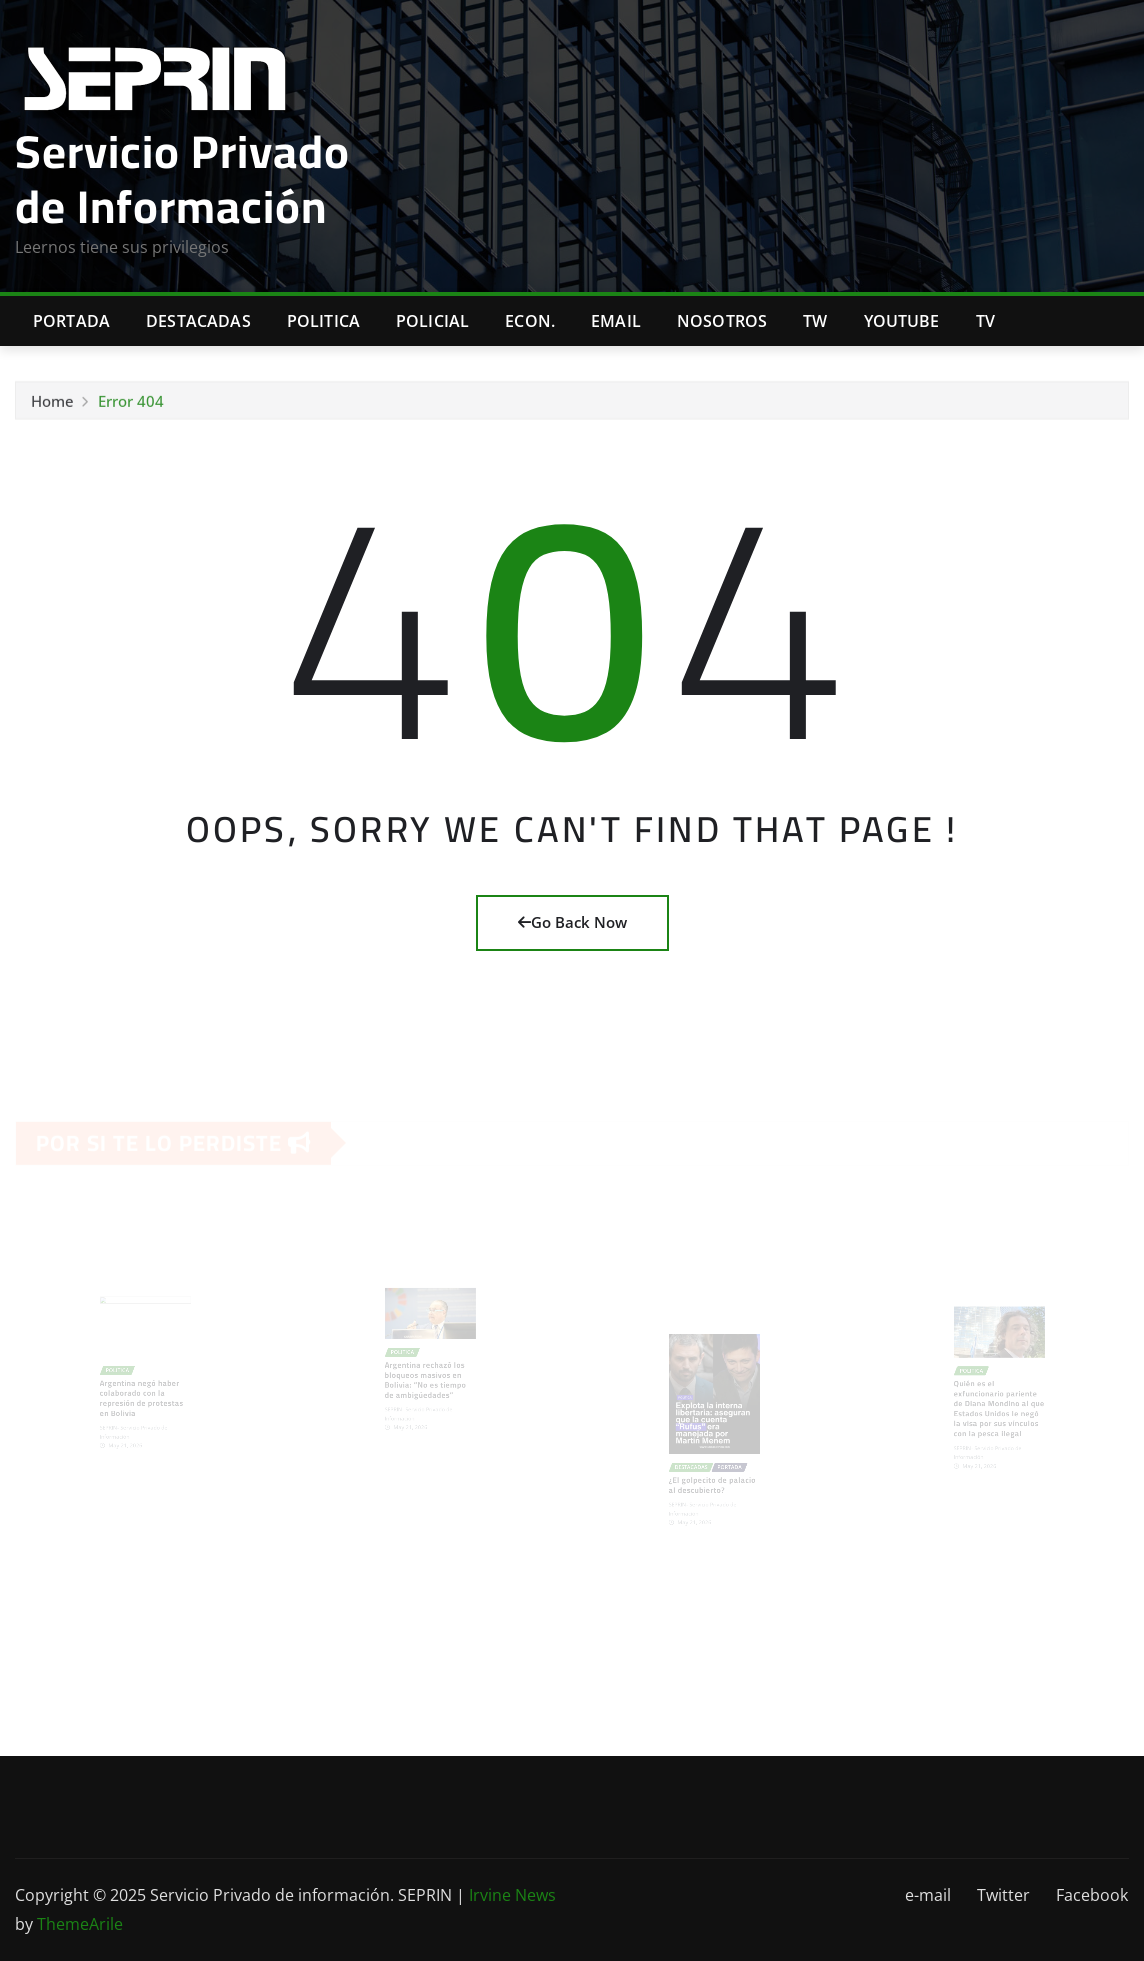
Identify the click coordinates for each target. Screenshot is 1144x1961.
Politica (323, 321)
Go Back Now (572, 922)
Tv (985, 321)
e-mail (928, 1895)
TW (815, 321)
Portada (71, 321)
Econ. (530, 321)
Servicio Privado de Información (182, 178)
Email (616, 321)
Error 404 (131, 404)
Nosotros (722, 321)
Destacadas (198, 321)
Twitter (1003, 1895)
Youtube (902, 321)
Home (52, 404)
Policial (432, 321)
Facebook (1092, 1895)
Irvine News (512, 1895)
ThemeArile (80, 1924)
